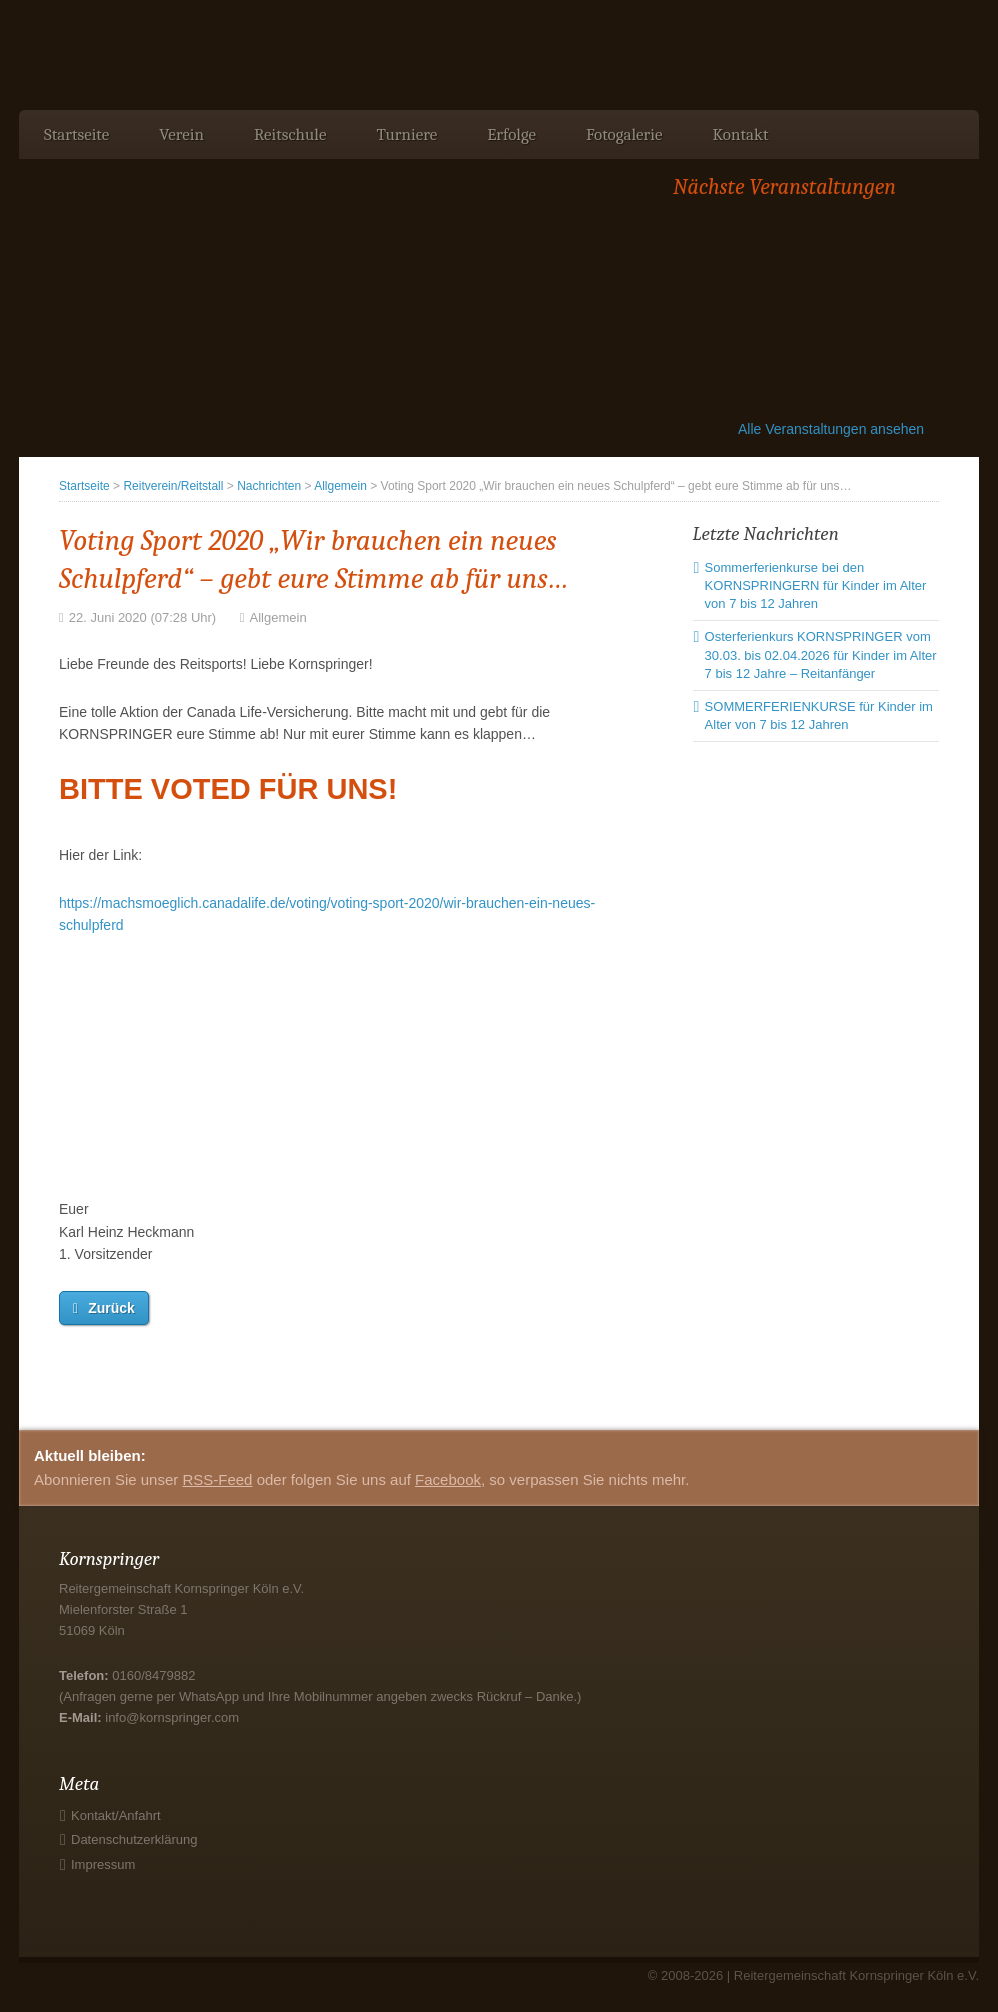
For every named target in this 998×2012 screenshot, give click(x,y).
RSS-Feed (217, 1479)
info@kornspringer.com (172, 1717)
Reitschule (290, 134)
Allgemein (340, 486)
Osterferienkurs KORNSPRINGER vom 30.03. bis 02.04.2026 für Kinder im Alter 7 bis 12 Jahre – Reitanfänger (821, 654)
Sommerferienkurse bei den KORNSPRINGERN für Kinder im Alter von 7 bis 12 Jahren (816, 585)
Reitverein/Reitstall (173, 486)
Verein (181, 134)
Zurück (111, 1308)
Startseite (76, 134)
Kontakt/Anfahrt (116, 1815)
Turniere (406, 134)
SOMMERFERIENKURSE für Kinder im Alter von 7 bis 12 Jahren (819, 715)
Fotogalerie (624, 134)
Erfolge (511, 134)
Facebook (448, 1479)
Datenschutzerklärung (134, 1839)
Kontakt (740, 134)
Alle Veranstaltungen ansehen (831, 429)
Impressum (103, 1864)
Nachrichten (269, 486)
